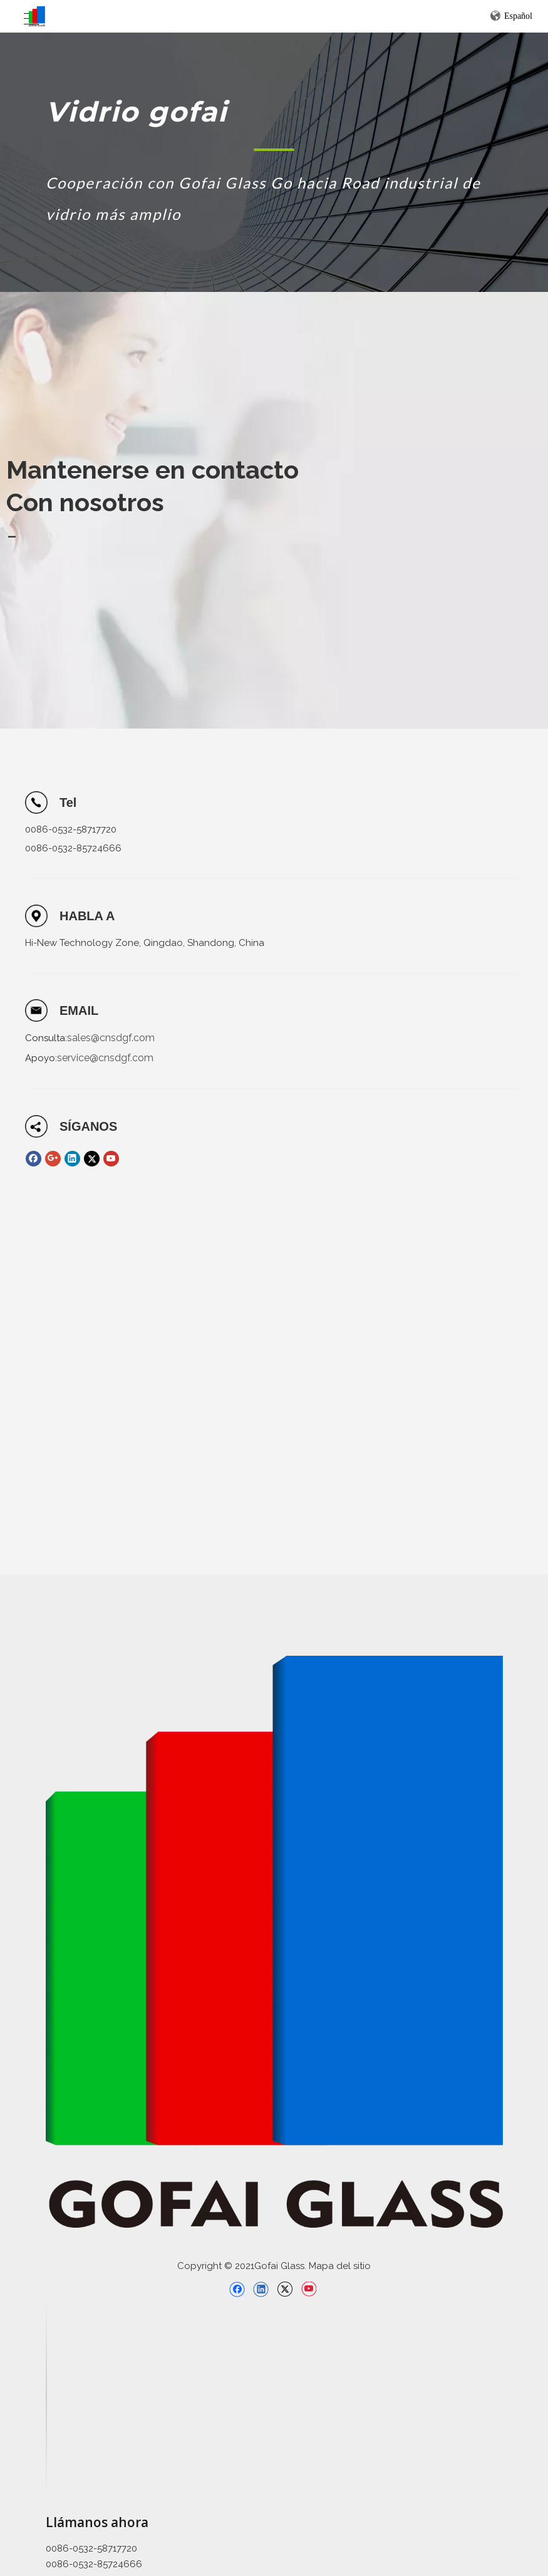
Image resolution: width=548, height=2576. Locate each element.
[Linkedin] (72, 1158)
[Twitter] (92, 1158)
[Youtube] (111, 1158)
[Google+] (53, 1158)
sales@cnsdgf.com (111, 1038)
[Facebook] (33, 1158)
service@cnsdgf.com (105, 1058)
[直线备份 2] (46, 2399)
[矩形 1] (274, 149)
